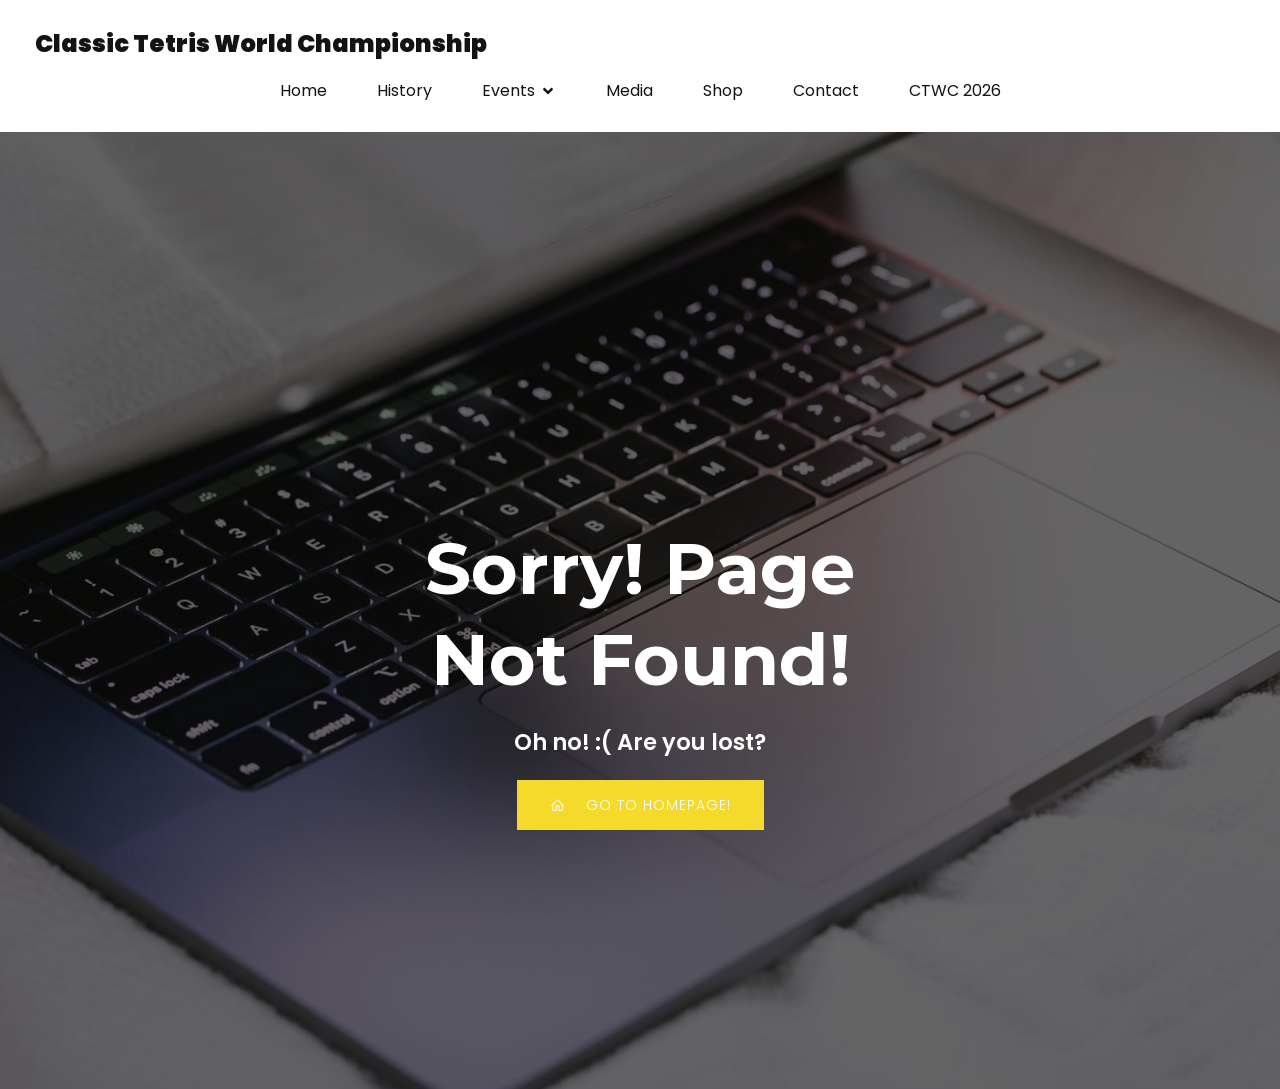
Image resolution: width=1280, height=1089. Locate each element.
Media (629, 91)
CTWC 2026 (955, 91)
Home (303, 91)
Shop (723, 91)
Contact (826, 91)
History (404, 91)
